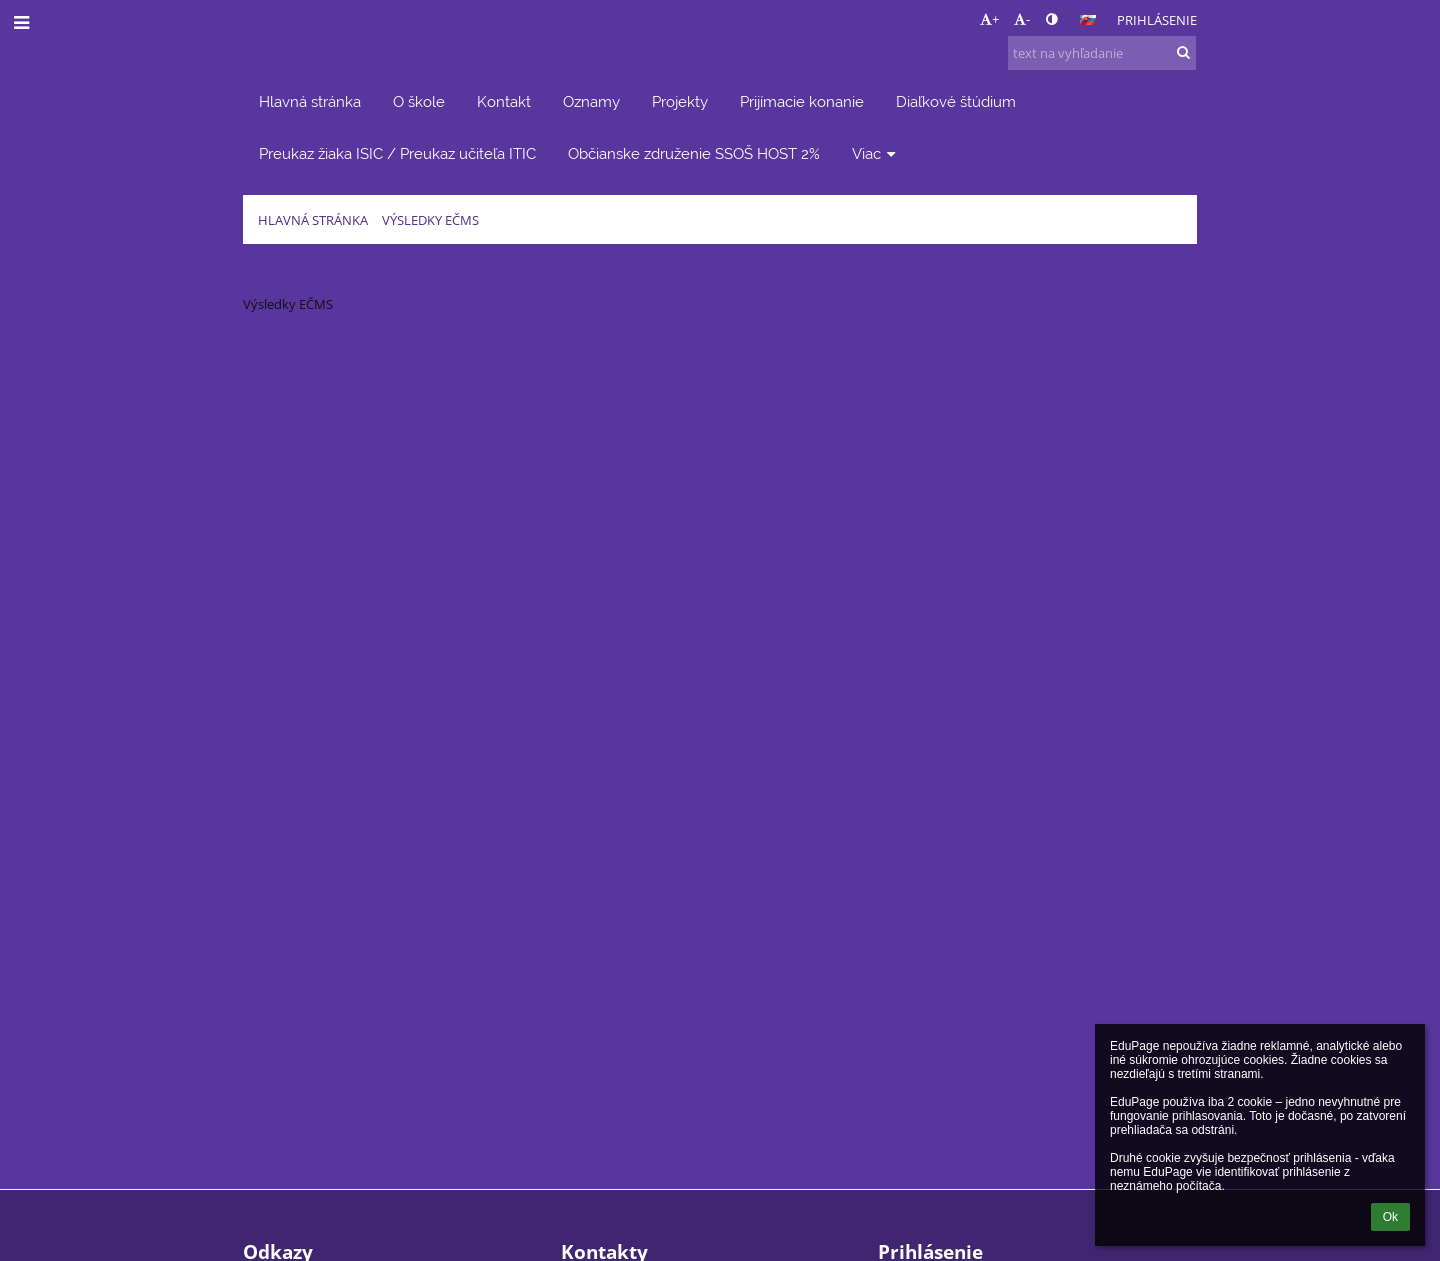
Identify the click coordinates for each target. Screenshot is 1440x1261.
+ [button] (989, 19)
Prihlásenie (1157, 20)
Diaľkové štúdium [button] (956, 101)
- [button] (1022, 19)
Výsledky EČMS (430, 220)
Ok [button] (1390, 1217)
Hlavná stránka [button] (310, 101)
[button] (1088, 20)
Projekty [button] (680, 101)
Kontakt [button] (504, 101)
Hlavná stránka (313, 220)
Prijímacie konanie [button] (802, 101)
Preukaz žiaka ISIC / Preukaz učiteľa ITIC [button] (397, 153)
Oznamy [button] (591, 101)
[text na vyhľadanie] (1102, 53)
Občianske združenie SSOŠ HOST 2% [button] (694, 153)
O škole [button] (419, 101)
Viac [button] (876, 153)
